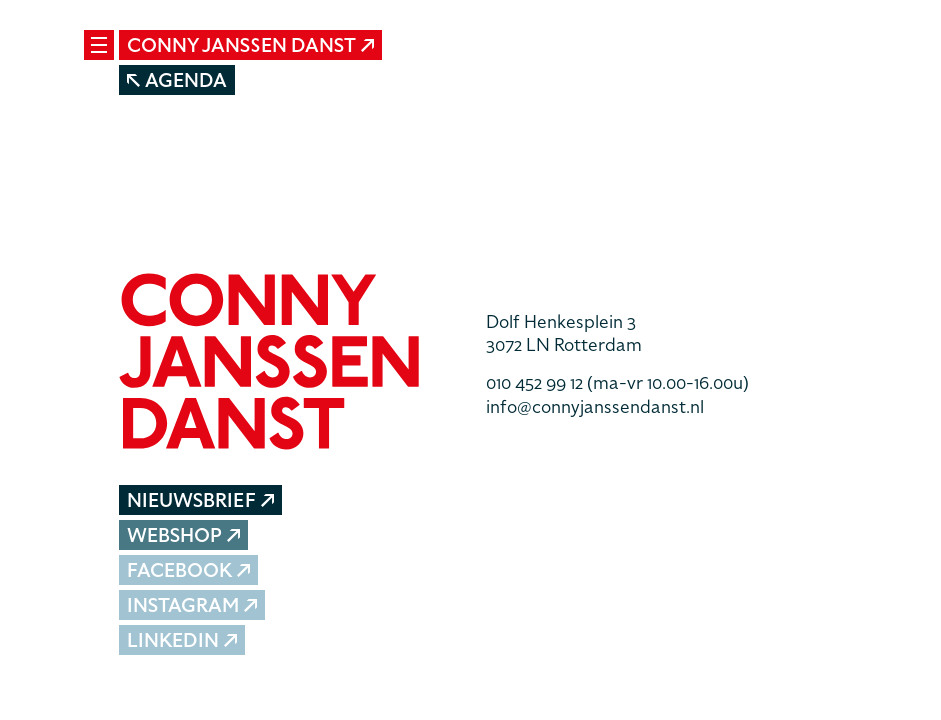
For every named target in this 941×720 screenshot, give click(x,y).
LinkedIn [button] (182, 640)
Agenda (177, 80)
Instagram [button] (192, 605)
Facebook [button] (189, 570)
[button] (287, 364)
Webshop (184, 535)
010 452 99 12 (617, 382)
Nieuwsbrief (200, 500)
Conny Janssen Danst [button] (251, 45)
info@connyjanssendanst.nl (595, 406)
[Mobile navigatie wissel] (99, 45)
